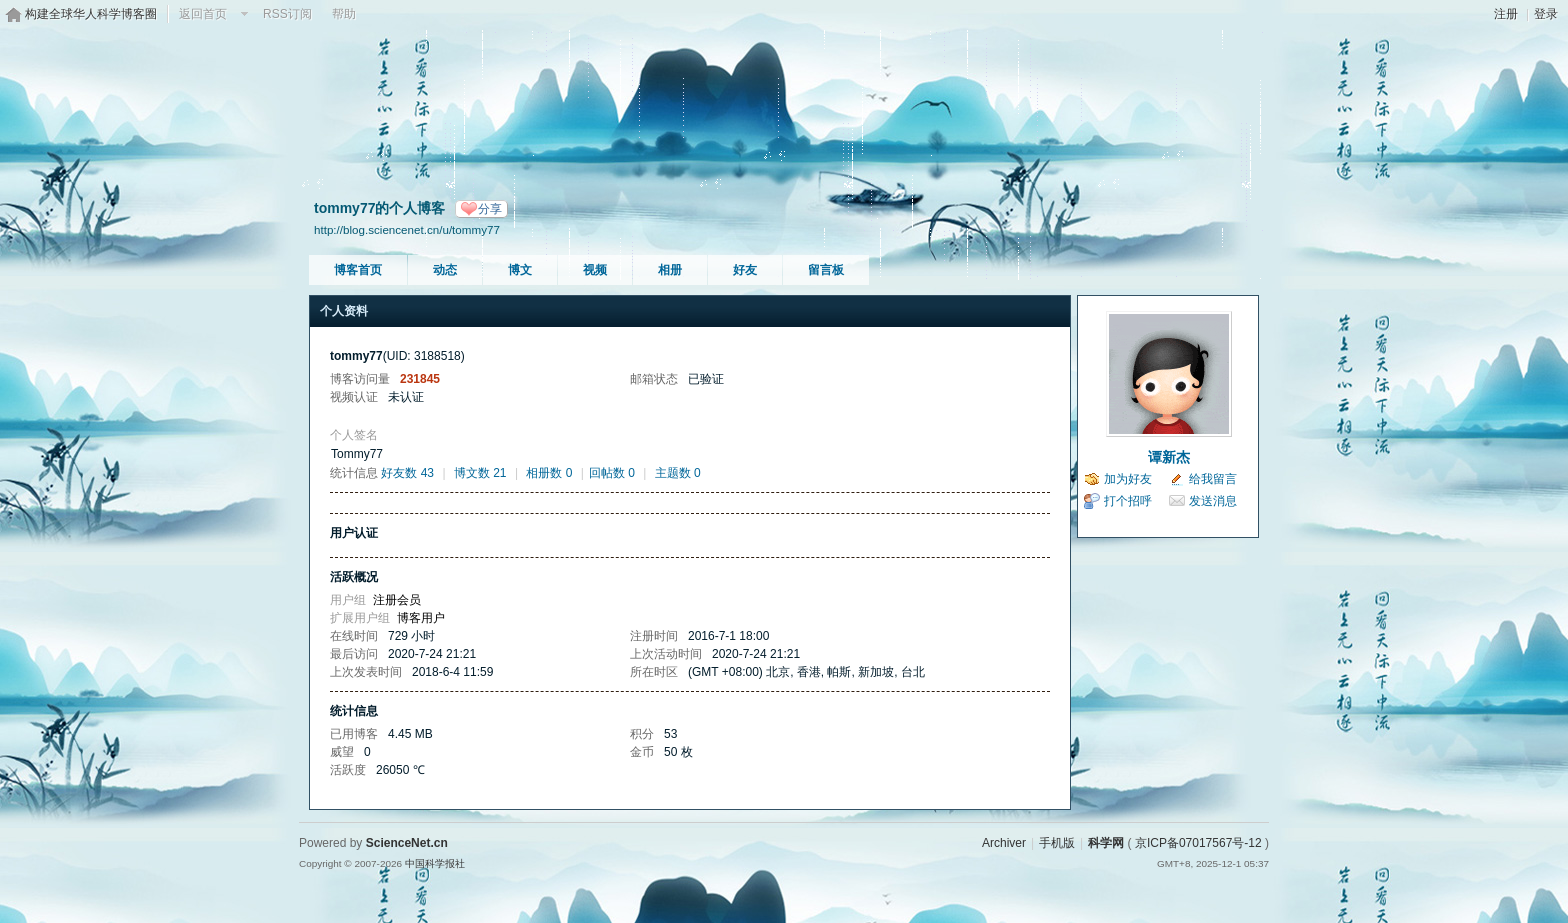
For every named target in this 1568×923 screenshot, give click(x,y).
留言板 (826, 270)
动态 (445, 270)
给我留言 (1213, 479)
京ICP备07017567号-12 (1198, 843)
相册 (670, 270)
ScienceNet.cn (407, 843)
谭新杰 (1169, 457)
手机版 (1057, 843)
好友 (745, 270)
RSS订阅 (287, 14)
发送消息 (1213, 501)
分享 (490, 209)
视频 (595, 270)
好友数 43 (407, 473)
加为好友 (1128, 479)
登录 (1546, 14)
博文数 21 (480, 473)
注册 (1506, 14)
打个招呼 (1128, 501)
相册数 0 (549, 473)
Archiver (1004, 843)
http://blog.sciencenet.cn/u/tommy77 (407, 229)
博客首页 (358, 270)
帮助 (344, 14)
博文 (520, 270)
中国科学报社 (435, 863)
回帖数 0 (612, 473)
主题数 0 (678, 473)
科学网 (1106, 843)
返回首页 (203, 14)
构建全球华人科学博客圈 (91, 14)
